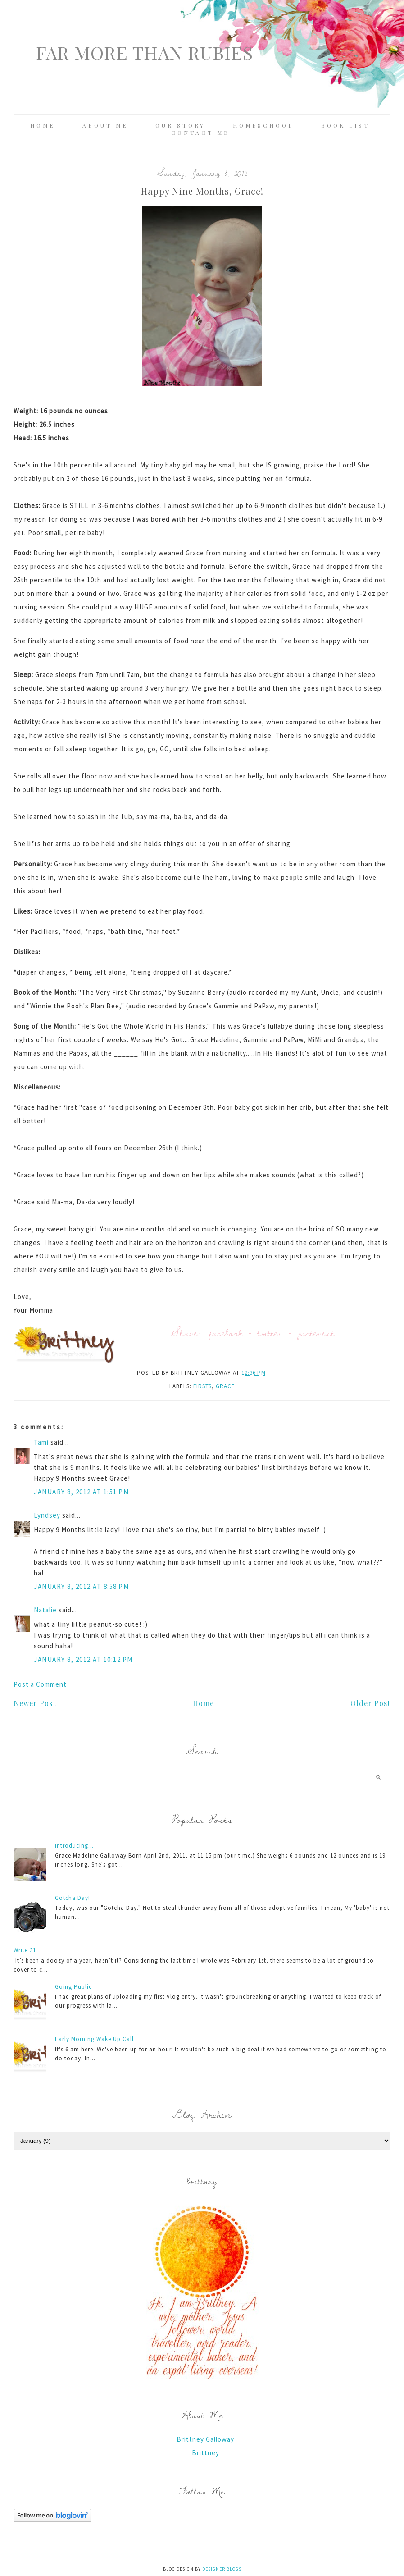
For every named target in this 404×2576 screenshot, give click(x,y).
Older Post (370, 1703)
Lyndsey (47, 1515)
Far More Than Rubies (144, 52)
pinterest (316, 1332)
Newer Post (35, 1703)
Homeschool (263, 125)
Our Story (180, 125)
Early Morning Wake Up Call (94, 2039)
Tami (41, 1442)
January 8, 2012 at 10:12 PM (83, 1659)
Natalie (45, 1610)
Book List (345, 125)
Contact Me (200, 132)
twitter (270, 1332)
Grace (225, 1386)
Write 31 (25, 1950)
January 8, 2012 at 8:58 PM (81, 1586)
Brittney (205, 2452)
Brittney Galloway (205, 2439)
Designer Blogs (221, 2569)
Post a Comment (40, 1684)
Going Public (73, 1986)
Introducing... (74, 1845)
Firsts (202, 1386)
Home (42, 125)
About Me (105, 125)
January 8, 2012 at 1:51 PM (81, 1491)
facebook (226, 1332)
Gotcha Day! (72, 1898)
